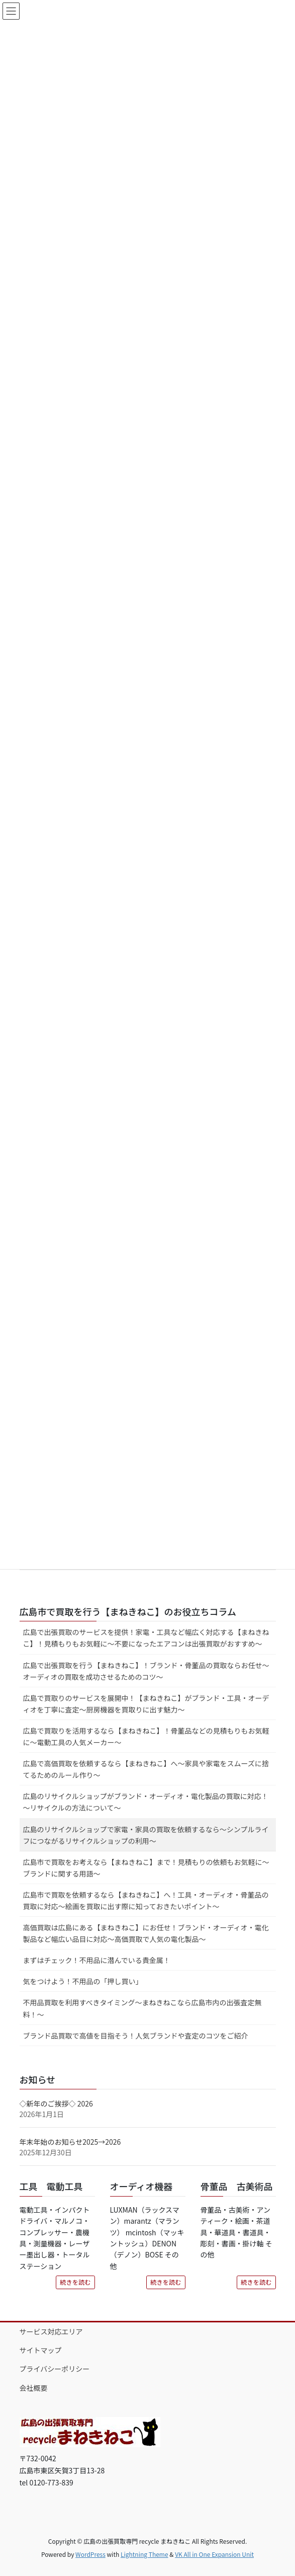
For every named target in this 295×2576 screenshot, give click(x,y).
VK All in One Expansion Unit (214, 2554)
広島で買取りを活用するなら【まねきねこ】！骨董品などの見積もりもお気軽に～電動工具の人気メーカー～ (146, 1736)
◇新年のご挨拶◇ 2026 (56, 2103)
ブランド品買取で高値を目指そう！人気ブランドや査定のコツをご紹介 (135, 2036)
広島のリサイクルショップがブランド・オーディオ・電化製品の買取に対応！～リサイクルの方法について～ (145, 1802)
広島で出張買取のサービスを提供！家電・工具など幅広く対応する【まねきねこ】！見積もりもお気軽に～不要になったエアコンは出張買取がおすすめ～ (146, 1638)
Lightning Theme (144, 2554)
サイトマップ (41, 2350)
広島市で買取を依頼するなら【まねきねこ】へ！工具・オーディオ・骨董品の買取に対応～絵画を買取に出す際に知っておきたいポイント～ (146, 1900)
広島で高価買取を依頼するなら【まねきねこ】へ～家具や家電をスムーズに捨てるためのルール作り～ (146, 1769)
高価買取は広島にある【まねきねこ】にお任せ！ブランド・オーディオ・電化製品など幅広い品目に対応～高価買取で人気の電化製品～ (146, 1933)
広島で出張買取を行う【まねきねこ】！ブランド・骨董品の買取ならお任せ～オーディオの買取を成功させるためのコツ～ (146, 1671)
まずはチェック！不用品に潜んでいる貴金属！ (96, 1960)
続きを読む (75, 2282)
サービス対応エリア (51, 2331)
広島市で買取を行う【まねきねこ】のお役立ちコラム (128, 1611)
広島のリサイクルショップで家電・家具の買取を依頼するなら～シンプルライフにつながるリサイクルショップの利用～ (146, 1835)
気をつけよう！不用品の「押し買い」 (83, 1981)
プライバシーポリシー (55, 2369)
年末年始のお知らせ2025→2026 (70, 2142)
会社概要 (34, 2388)
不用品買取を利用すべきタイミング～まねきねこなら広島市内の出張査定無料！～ (142, 2008)
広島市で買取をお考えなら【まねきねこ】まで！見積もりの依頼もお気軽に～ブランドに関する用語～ (146, 1868)
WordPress (90, 2554)
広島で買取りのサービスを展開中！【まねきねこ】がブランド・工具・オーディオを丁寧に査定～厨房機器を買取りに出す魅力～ (146, 1703)
